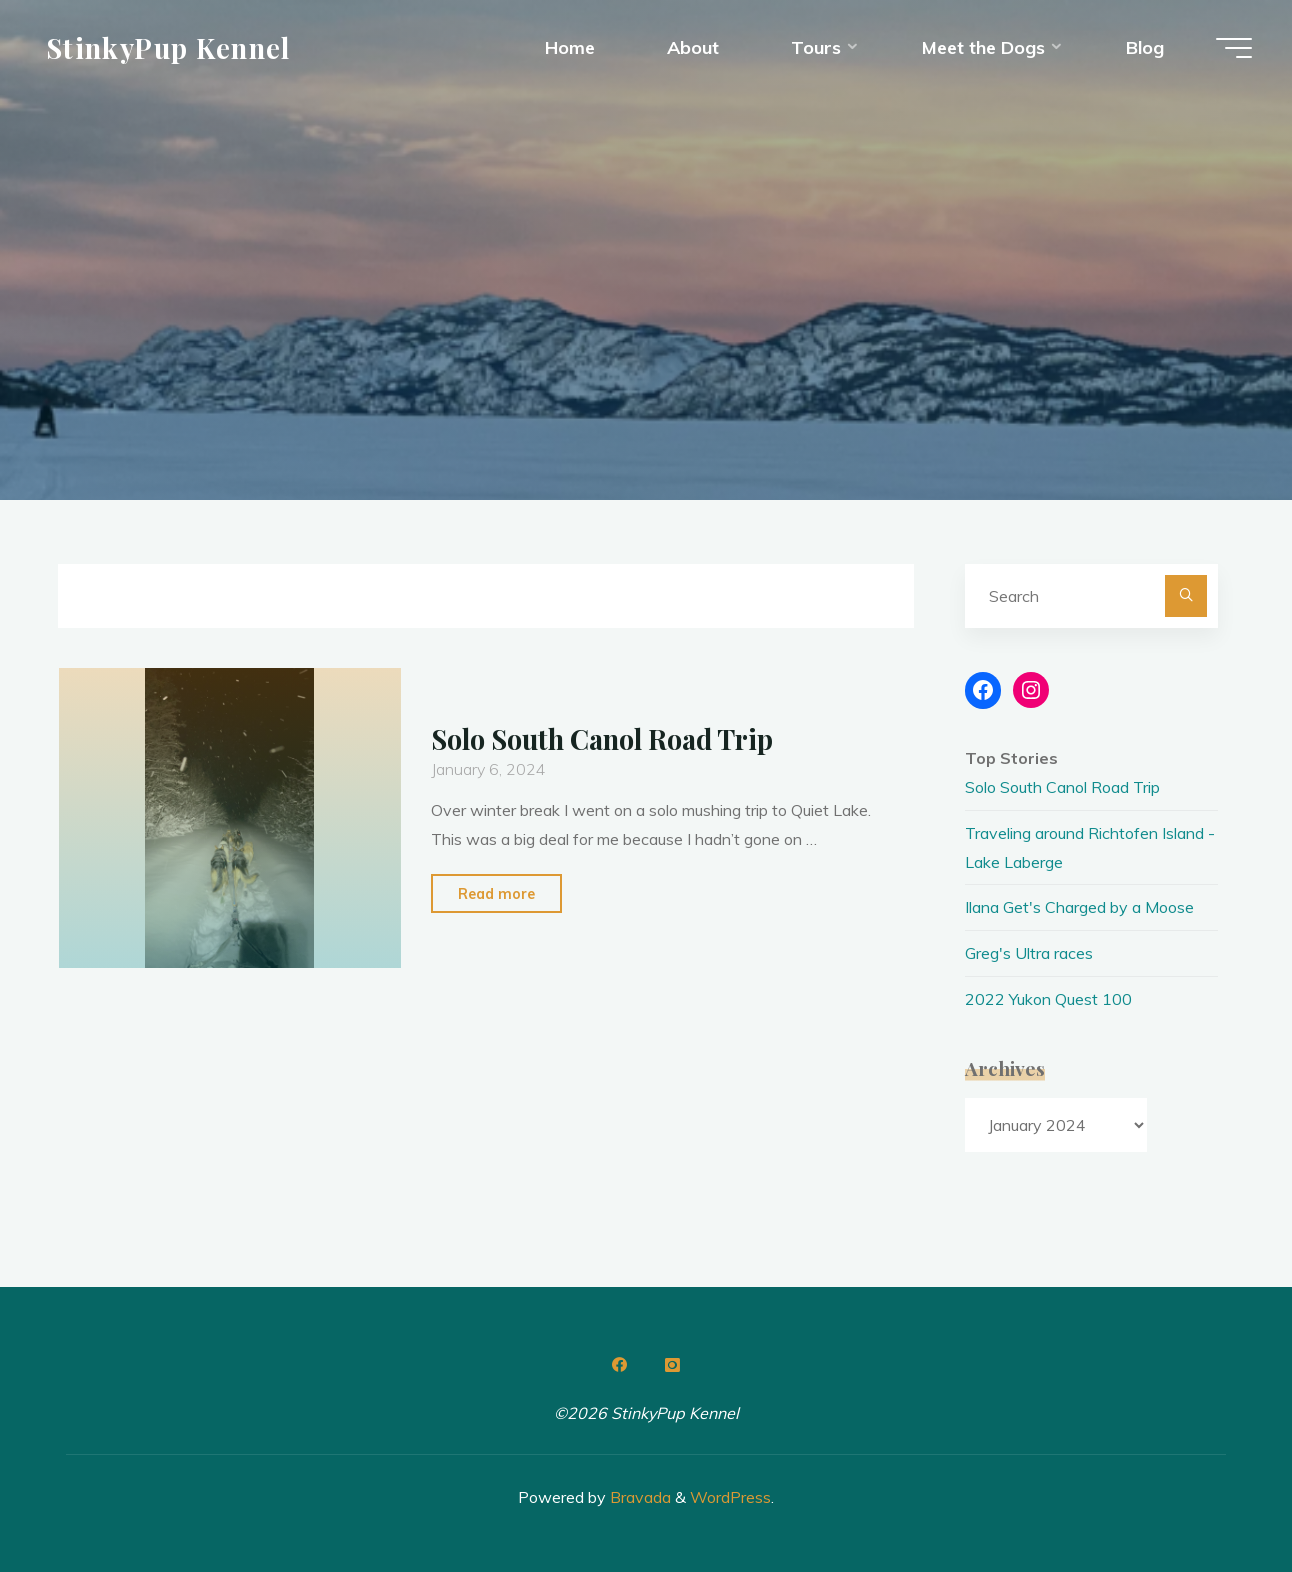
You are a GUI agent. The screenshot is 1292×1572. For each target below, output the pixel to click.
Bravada (638, 1497)
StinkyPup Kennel (168, 47)
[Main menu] (1234, 48)
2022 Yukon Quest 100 (1048, 999)
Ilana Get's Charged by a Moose (1079, 907)
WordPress (730, 1497)
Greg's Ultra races (1029, 953)
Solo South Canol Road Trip (602, 739)
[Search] (1186, 596)
